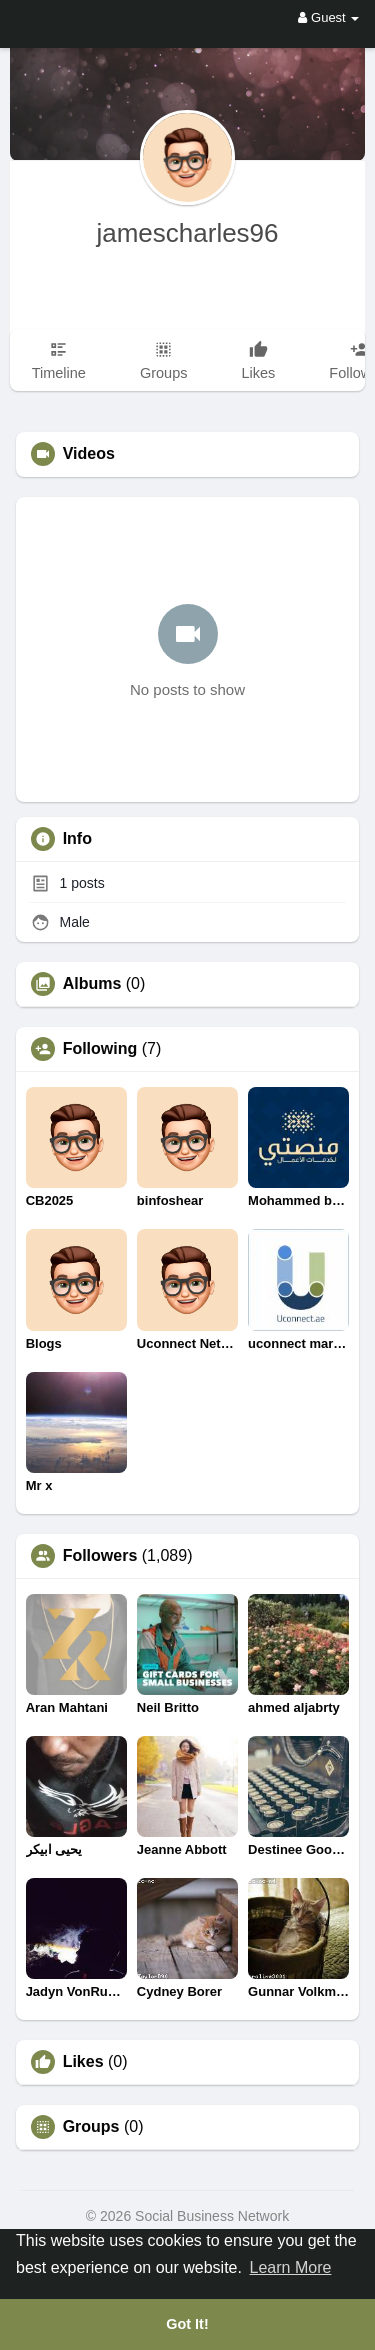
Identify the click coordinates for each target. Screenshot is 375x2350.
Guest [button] (328, 17)
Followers (100, 1556)
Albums (92, 984)
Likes (83, 2062)
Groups (91, 2127)
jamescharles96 (187, 233)
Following (100, 1049)
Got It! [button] (187, 2324)
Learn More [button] (291, 2267)
